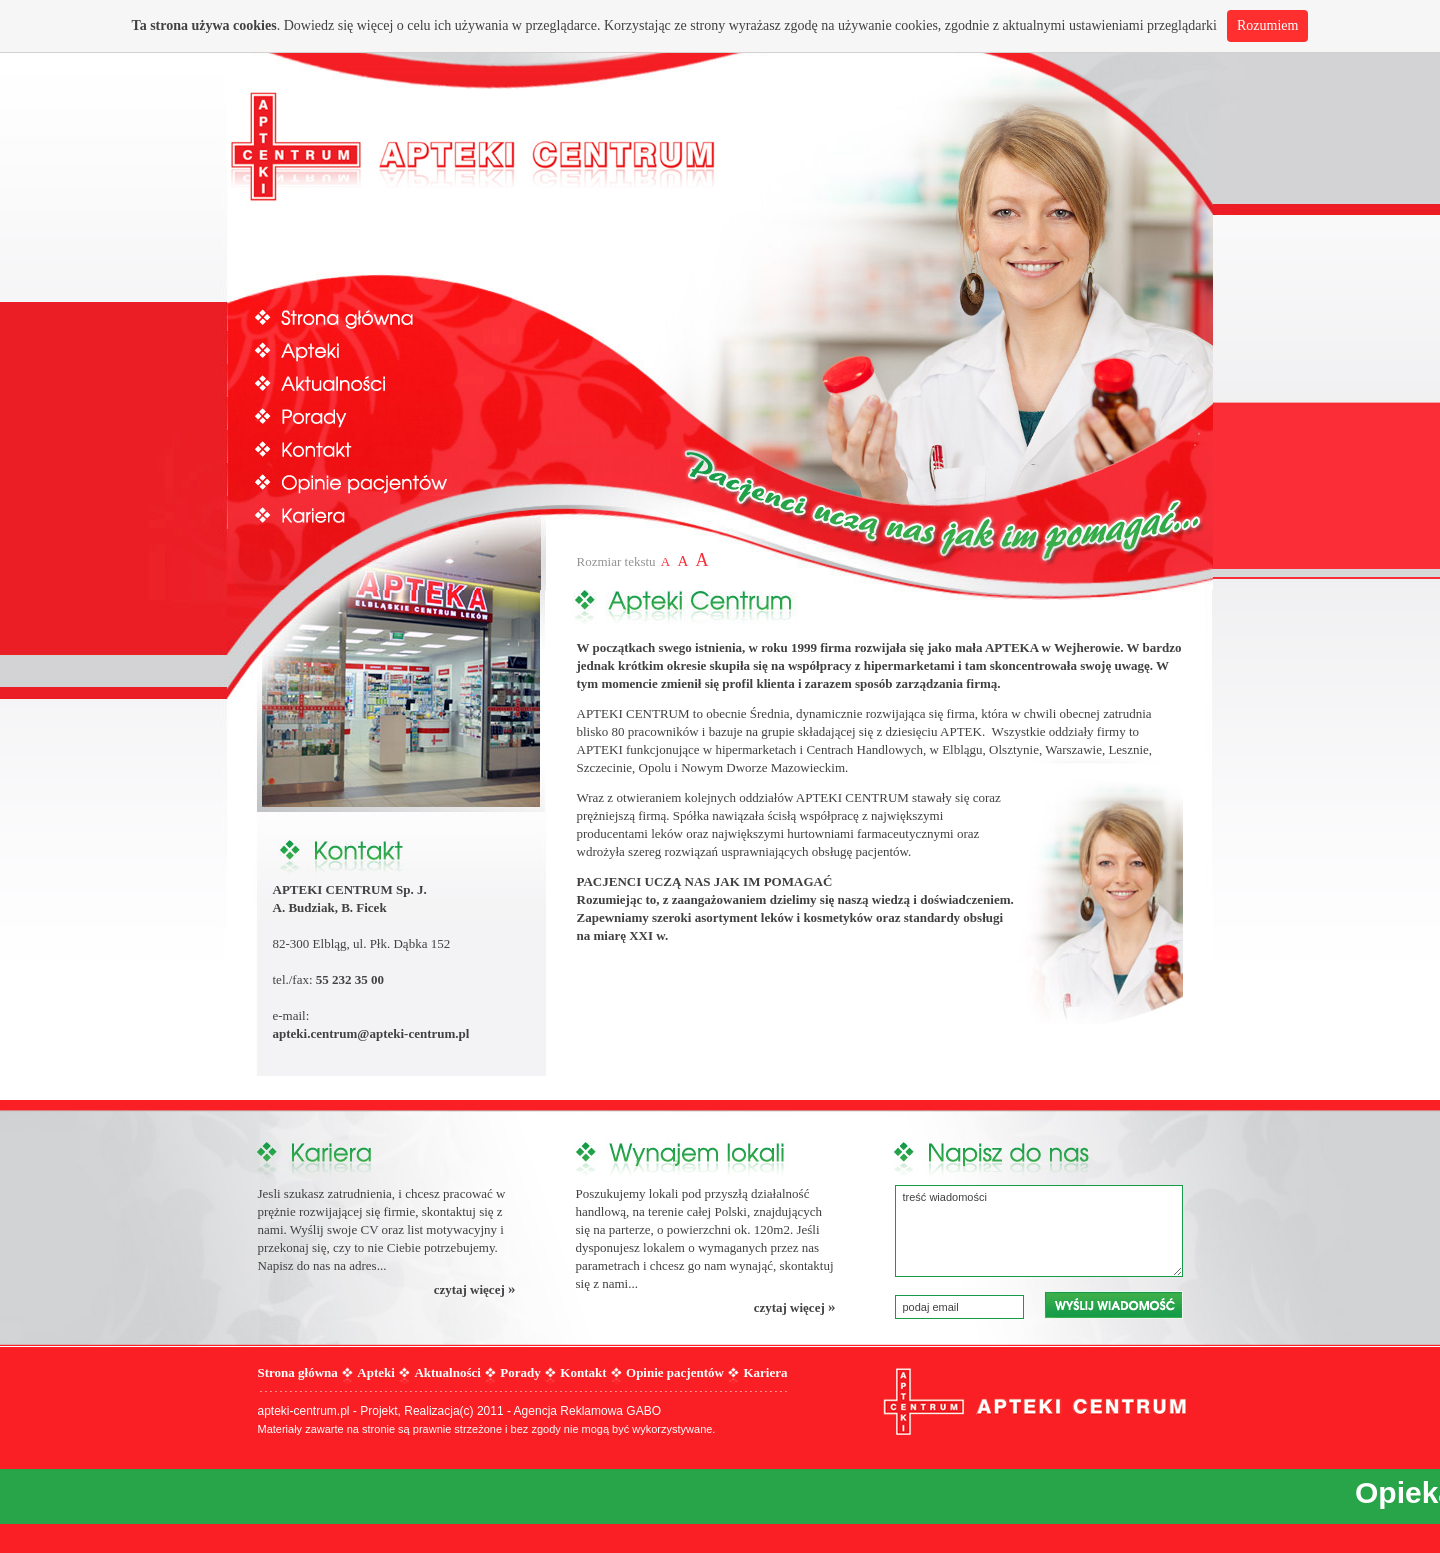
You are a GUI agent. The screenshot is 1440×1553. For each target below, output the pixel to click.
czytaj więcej (475, 1289)
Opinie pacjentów (372, 481)
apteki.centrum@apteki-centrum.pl (371, 1033)
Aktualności (372, 382)
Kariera (372, 514)
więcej (375, 25)
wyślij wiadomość (1113, 1305)
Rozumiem (1267, 25)
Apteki (372, 349)
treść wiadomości (1039, 1231)
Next (1187, 295)
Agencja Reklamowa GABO (587, 1411)
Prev (254, 295)
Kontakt (372, 448)
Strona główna (372, 316)
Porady (372, 415)
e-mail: (293, 1015)
